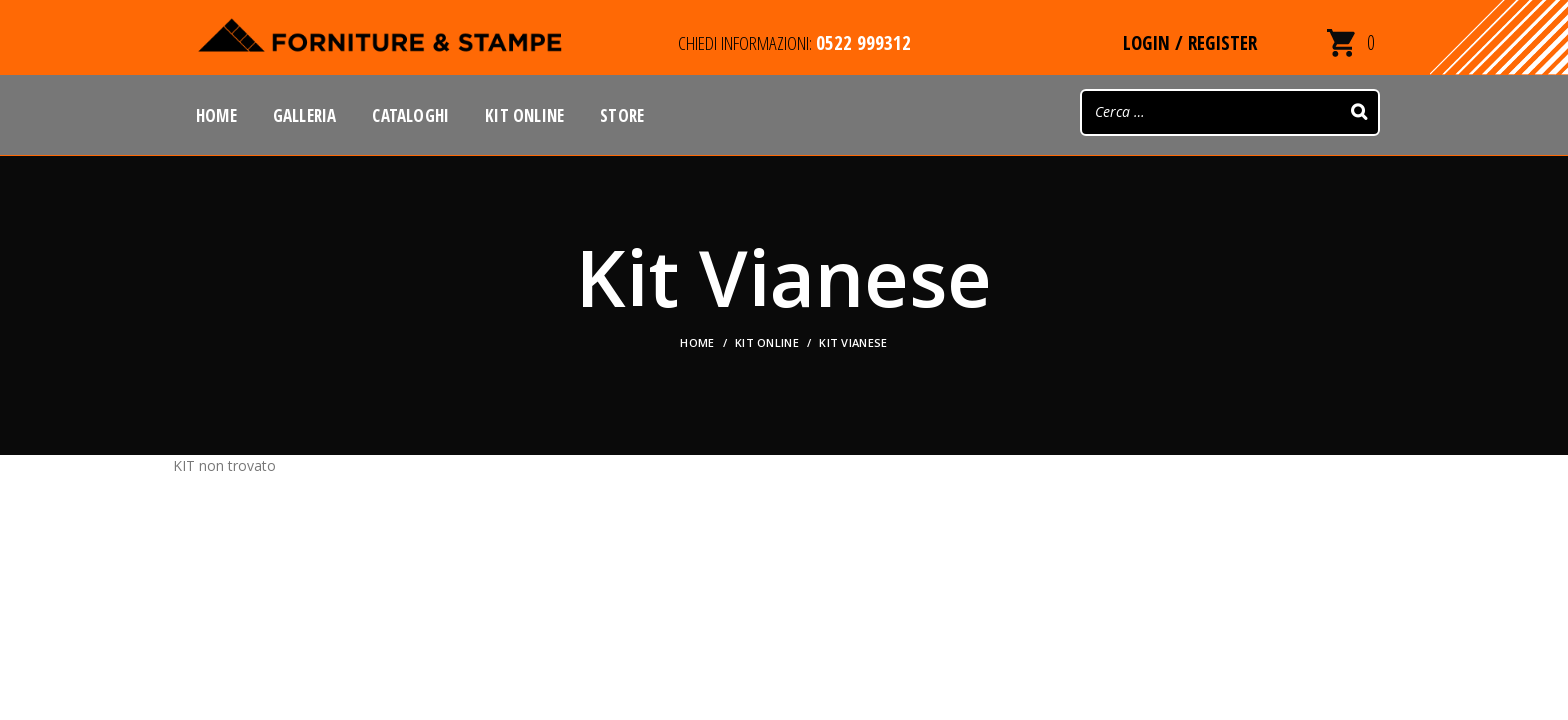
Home (697, 342)
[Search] (1359, 112)
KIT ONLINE (767, 342)
